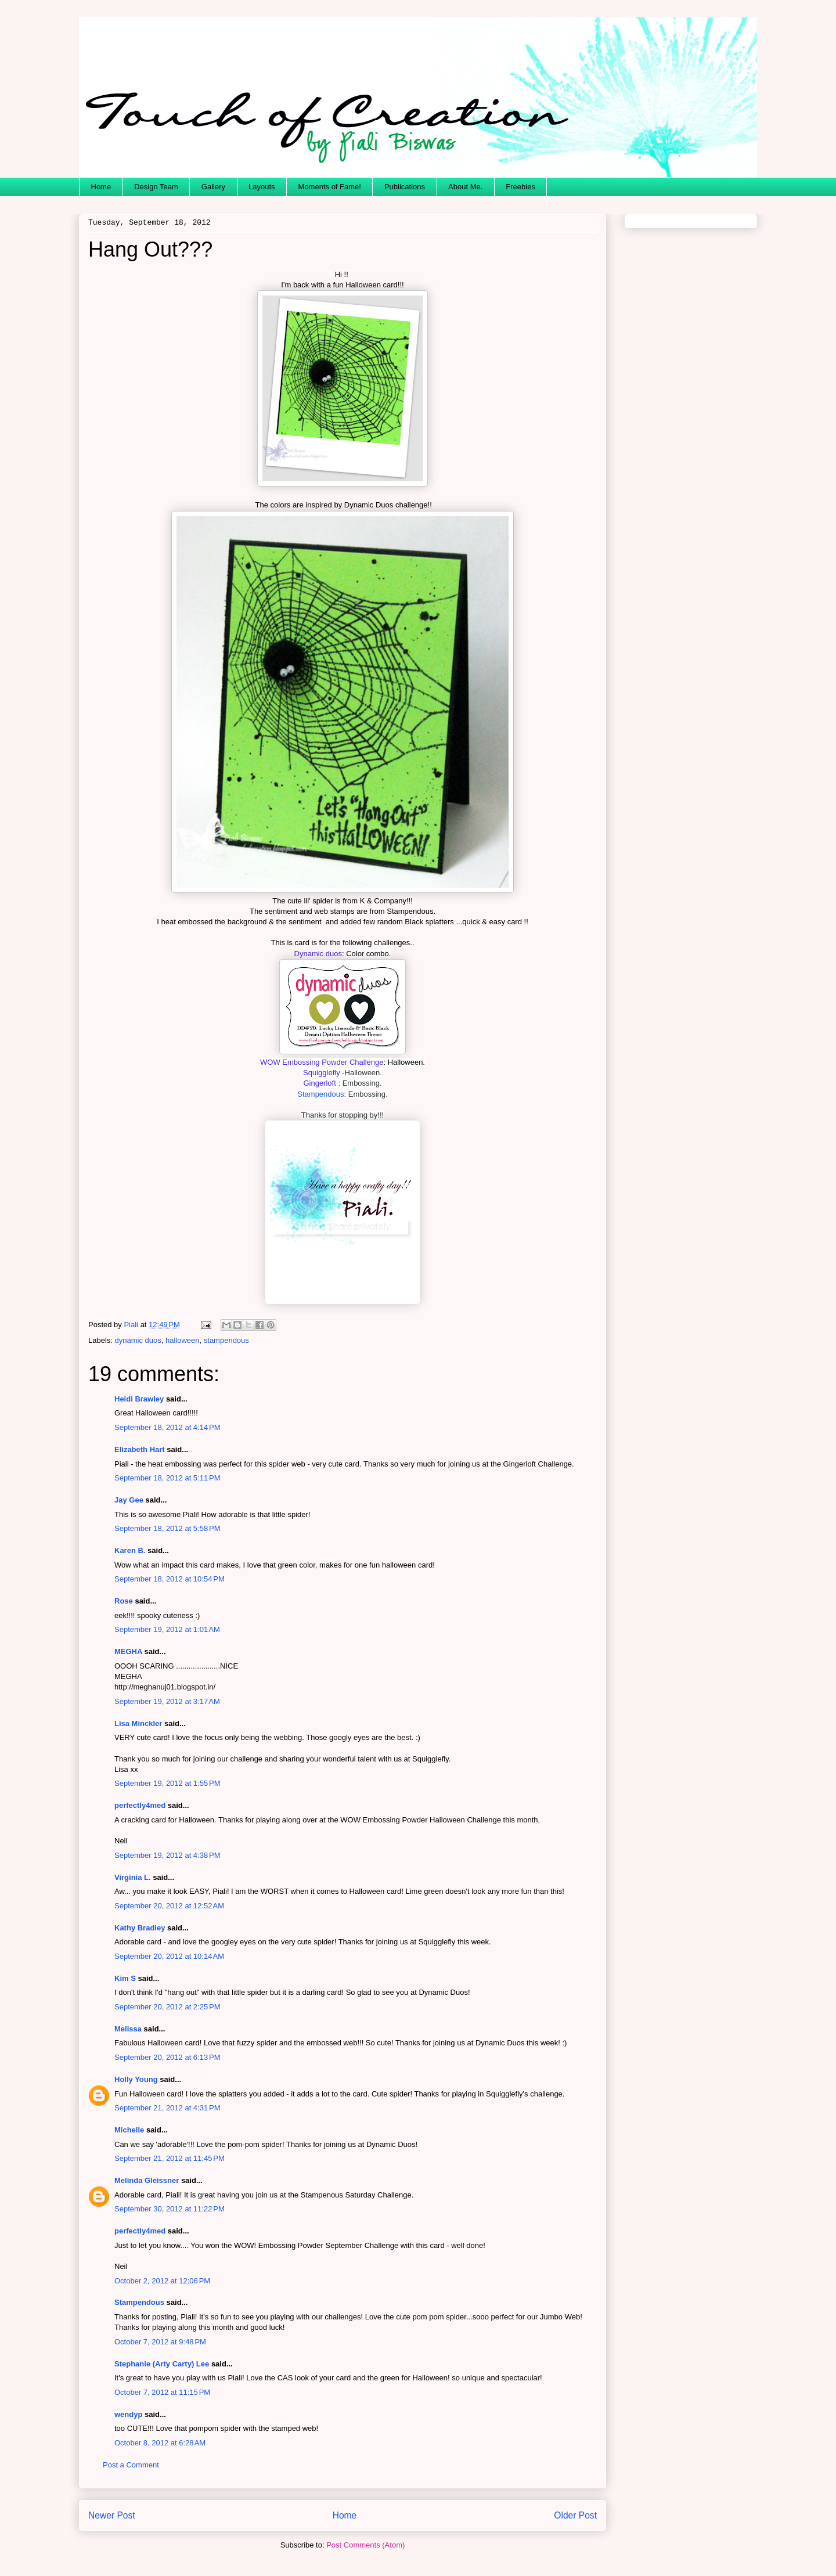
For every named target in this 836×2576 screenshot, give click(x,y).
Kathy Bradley (139, 1927)
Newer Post (111, 2515)
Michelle (129, 2129)
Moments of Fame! (329, 186)
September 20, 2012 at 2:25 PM (167, 2006)
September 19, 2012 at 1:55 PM (167, 1783)
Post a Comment (131, 2464)
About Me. (465, 186)
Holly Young (136, 2079)
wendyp (128, 2414)
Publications (404, 186)
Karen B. (129, 1550)
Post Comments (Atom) (365, 2545)
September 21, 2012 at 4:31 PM (167, 2107)
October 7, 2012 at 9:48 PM (160, 2341)
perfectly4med (139, 1805)
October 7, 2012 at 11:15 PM (162, 2392)
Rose (123, 1601)
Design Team (156, 186)
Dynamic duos (318, 953)
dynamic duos (138, 1340)
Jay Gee (128, 1500)
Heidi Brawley (139, 1399)
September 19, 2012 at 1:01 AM (167, 1629)
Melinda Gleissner (146, 2180)
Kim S (125, 1978)
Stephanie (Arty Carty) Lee (161, 2363)
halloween (182, 1340)
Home (101, 186)
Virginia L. (132, 1877)
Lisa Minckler (138, 1723)
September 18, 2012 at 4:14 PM (167, 1427)
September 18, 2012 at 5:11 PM (167, 1477)
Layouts (261, 186)
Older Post (575, 2515)
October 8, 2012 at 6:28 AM (160, 2442)
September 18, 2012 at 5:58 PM (167, 1528)
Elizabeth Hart (139, 1449)
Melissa (128, 2028)
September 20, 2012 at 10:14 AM (169, 1956)
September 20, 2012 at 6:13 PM (167, 2057)
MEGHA (128, 1651)
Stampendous (320, 1094)
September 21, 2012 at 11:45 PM (169, 2158)
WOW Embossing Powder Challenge (321, 1062)
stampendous (226, 1340)
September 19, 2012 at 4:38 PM (167, 1855)
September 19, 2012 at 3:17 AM (167, 1701)
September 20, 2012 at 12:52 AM (169, 1905)
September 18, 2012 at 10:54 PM (169, 1579)
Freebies (520, 186)
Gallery (213, 186)
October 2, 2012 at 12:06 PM (162, 2280)
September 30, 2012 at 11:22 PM (169, 2208)
